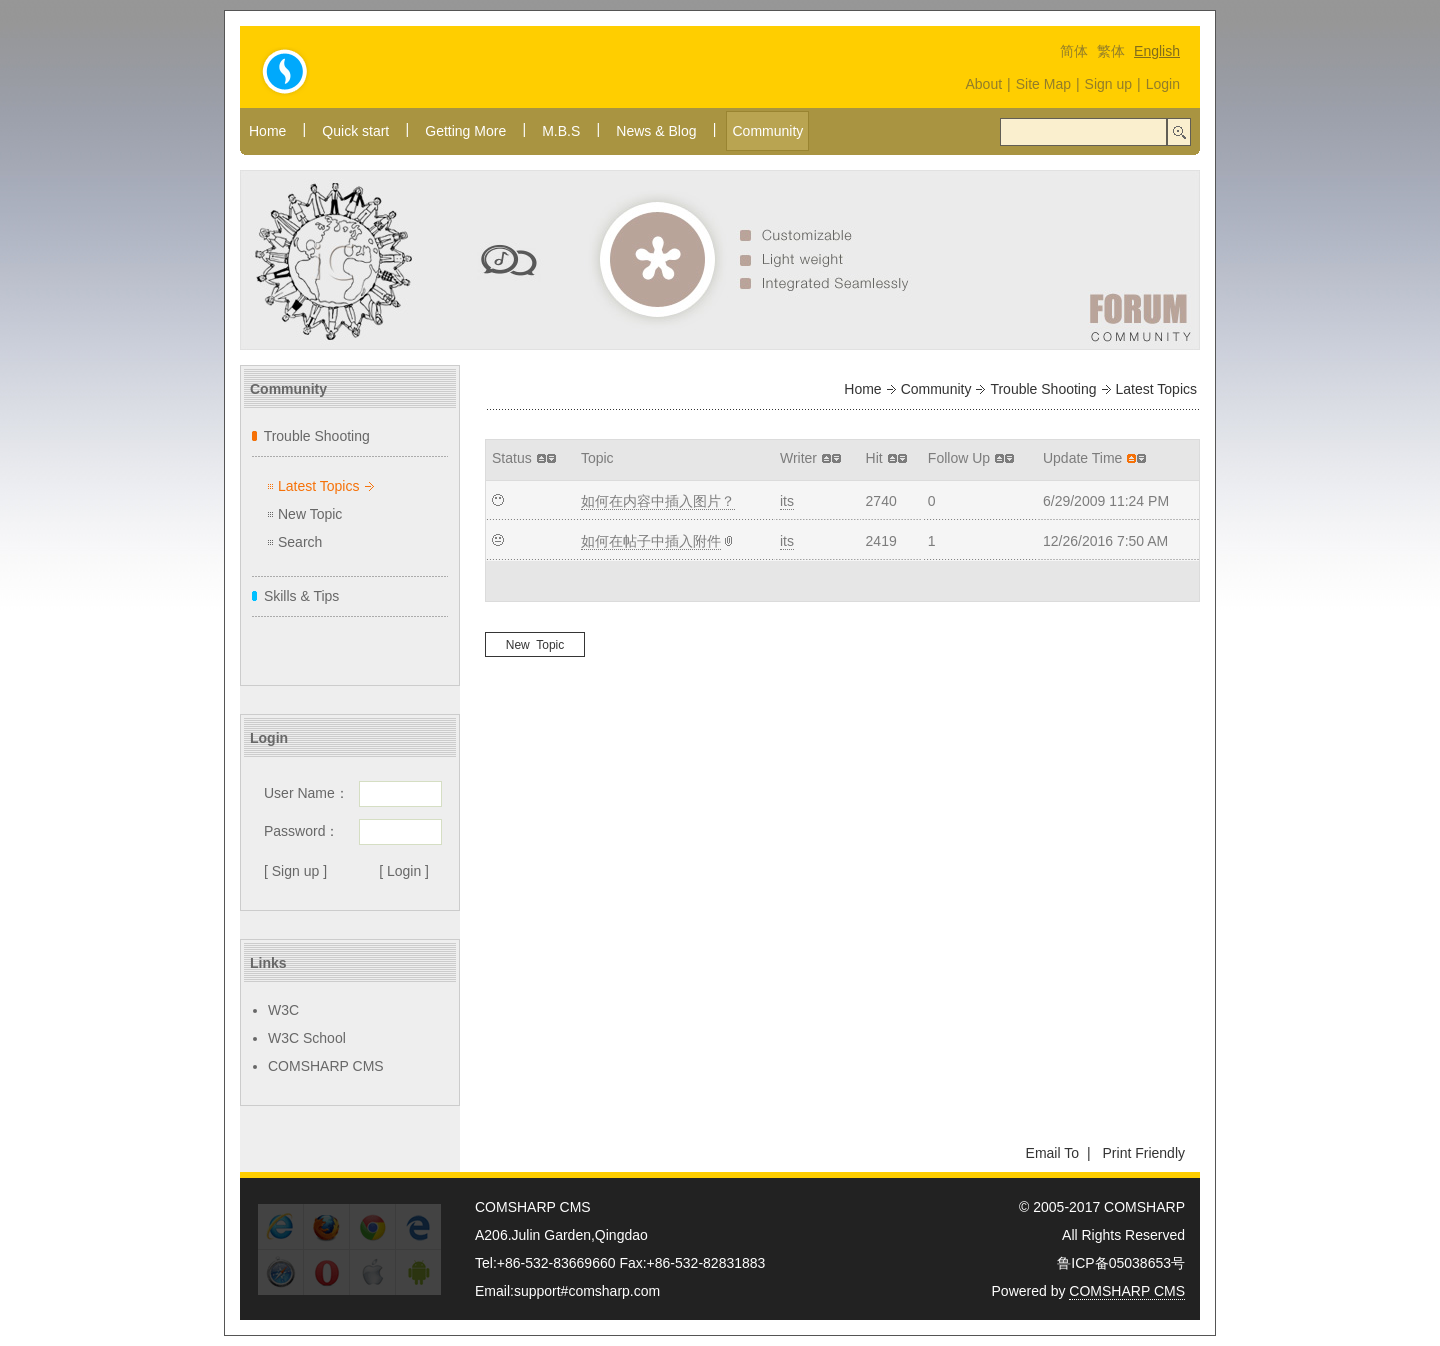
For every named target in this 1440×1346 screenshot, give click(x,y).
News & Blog (656, 131)
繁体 (1111, 51)
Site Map (1043, 84)
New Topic (310, 514)
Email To (1052, 1153)
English (1157, 51)
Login (1163, 84)
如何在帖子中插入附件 (651, 541)
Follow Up (959, 458)
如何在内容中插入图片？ (658, 501)
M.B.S (561, 131)
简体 (1074, 51)
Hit (874, 458)
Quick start (355, 131)
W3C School (307, 1038)
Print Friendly (1144, 1153)
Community (767, 131)
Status (512, 458)
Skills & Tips (301, 596)
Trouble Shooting (317, 436)
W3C (283, 1010)
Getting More (465, 131)
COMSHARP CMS (326, 1066)
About (983, 84)
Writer (798, 458)
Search (300, 542)
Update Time (1082, 458)
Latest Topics (318, 486)
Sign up (1108, 84)
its (787, 501)
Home (267, 131)
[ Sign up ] (295, 871)
